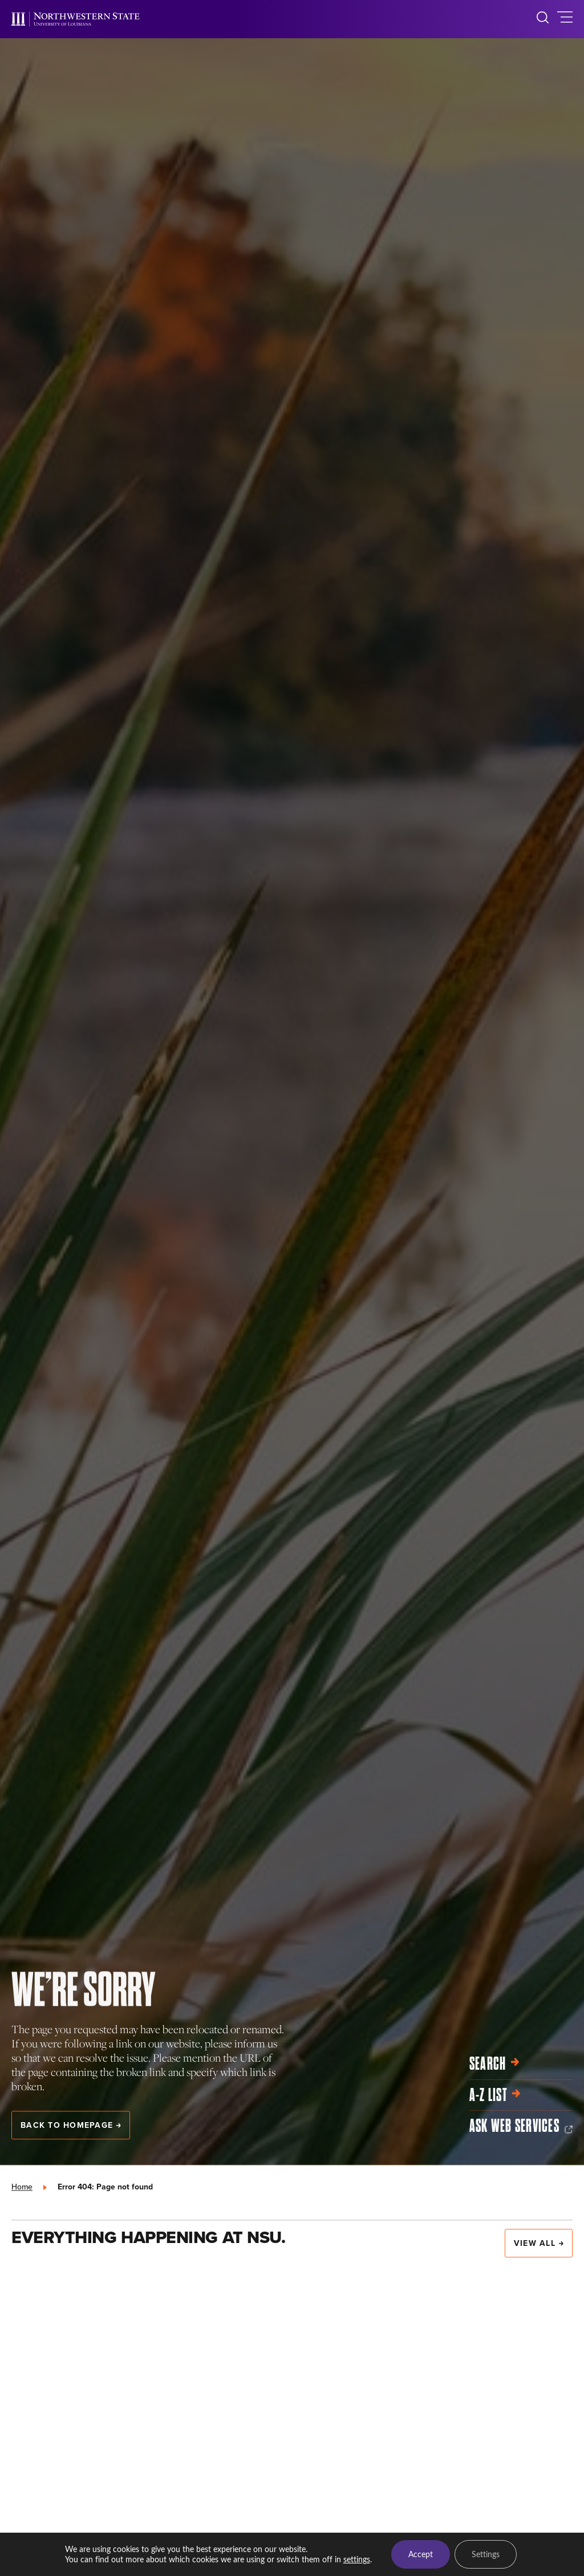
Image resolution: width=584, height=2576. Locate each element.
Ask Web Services (521, 2126)
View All (538, 2243)
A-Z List (494, 2095)
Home (22, 2186)
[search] (543, 19)
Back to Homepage (71, 2125)
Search (494, 2063)
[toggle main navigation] (565, 19)
